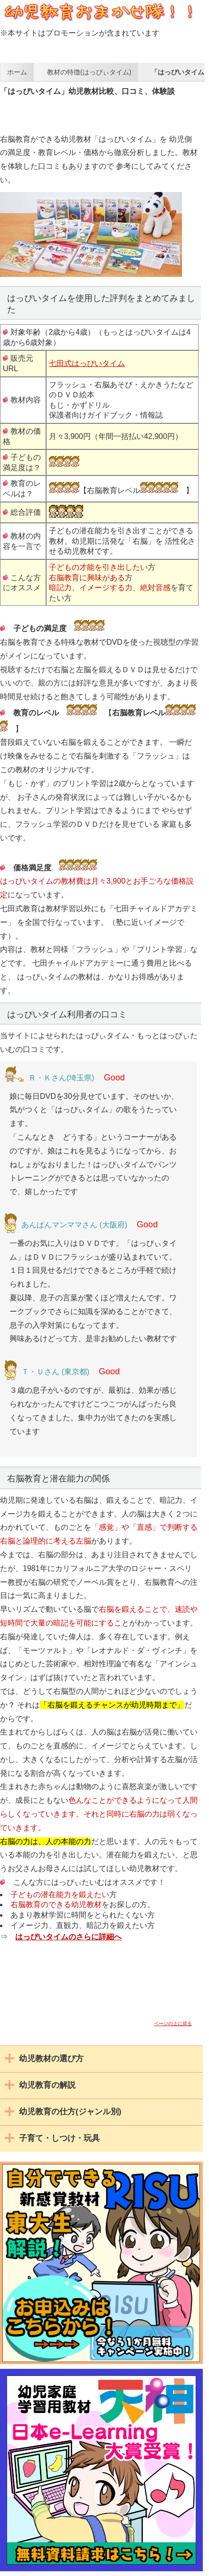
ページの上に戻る (173, 2023)
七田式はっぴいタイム (87, 363)
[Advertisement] (104, 108)
